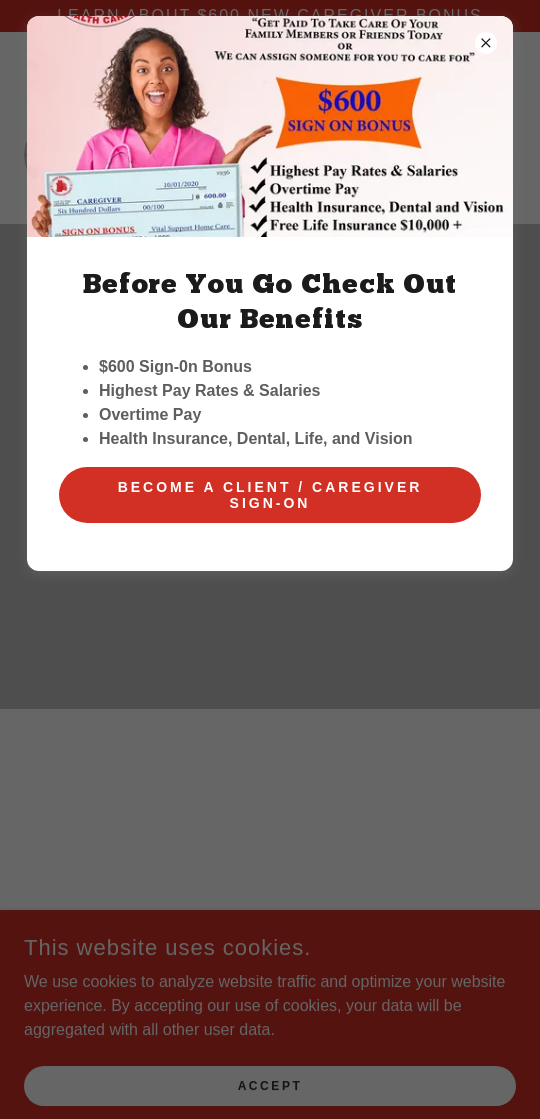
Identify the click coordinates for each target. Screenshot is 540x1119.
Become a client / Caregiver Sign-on (270, 495)
